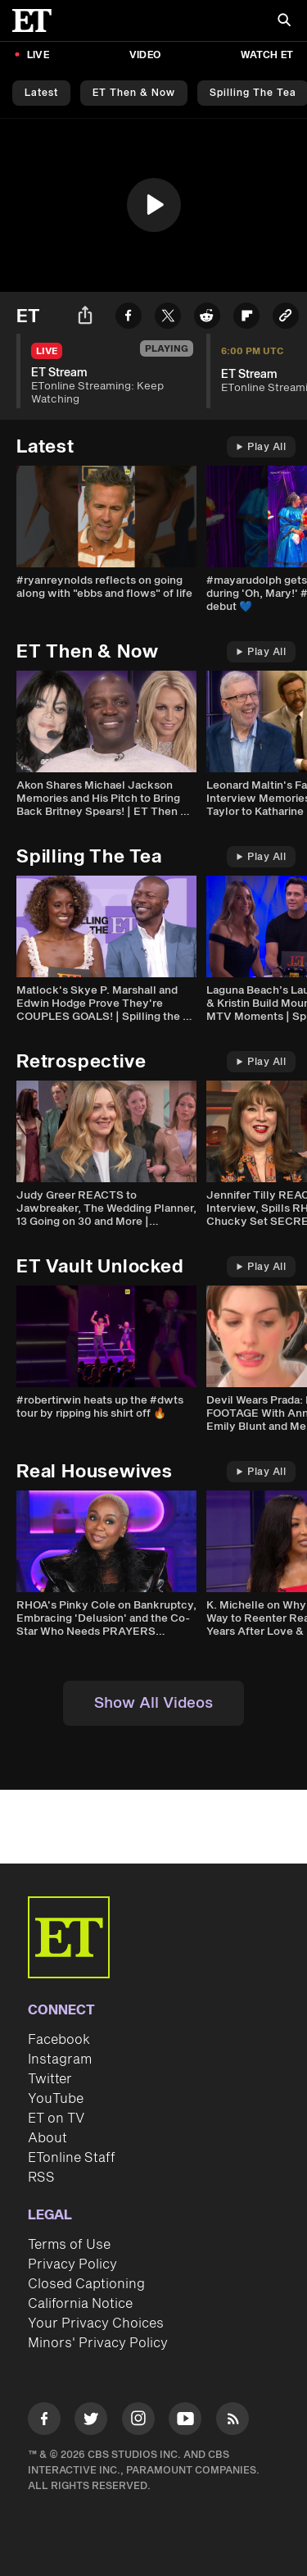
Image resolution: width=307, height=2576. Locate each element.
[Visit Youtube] (185, 2421)
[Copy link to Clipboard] (285, 318)
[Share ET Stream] (85, 317)
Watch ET (267, 55)
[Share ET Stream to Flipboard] (246, 318)
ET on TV (56, 2118)
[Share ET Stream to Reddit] (207, 318)
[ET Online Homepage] (36, 20)
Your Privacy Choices (96, 2323)
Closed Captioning (86, 2284)
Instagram (60, 2059)
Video (144, 55)
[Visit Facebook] (44, 2421)
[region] (153, 205)
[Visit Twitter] (90, 2421)
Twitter (50, 2079)
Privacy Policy (72, 2264)
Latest (41, 93)
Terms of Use (69, 2245)
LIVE (38, 55)
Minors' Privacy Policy (98, 2343)
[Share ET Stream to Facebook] (128, 318)
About (47, 2138)
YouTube (56, 2099)
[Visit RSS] (232, 2421)
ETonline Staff (71, 2158)
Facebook (59, 2040)
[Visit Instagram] (138, 2421)
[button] (154, 205)
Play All (261, 447)
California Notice (80, 2304)
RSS (41, 2177)
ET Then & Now (134, 93)
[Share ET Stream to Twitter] (168, 318)
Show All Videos (153, 1703)
